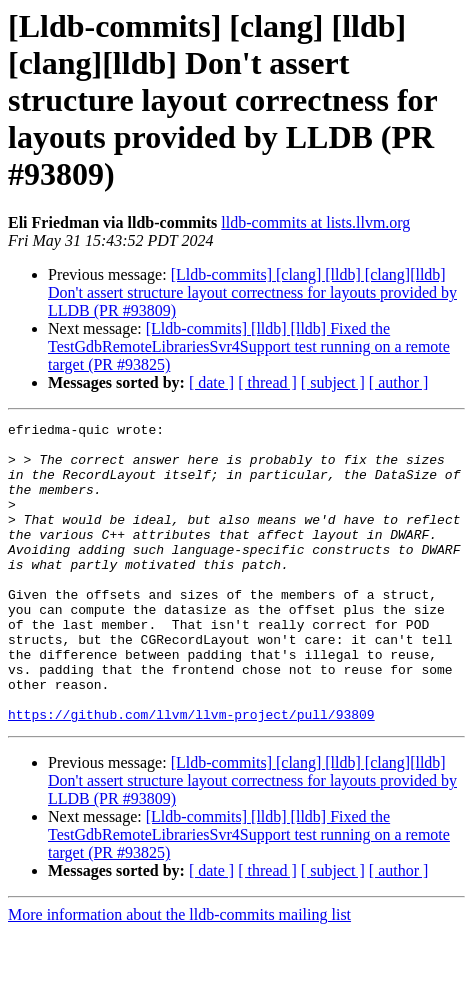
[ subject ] (333, 382)
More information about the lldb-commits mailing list (179, 974)
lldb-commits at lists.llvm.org (315, 222)
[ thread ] (267, 382)
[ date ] (211, 382)
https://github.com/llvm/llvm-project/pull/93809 (191, 774)
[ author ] (399, 382)
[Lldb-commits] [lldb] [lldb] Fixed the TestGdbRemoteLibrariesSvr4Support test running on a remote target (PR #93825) (249, 346)
